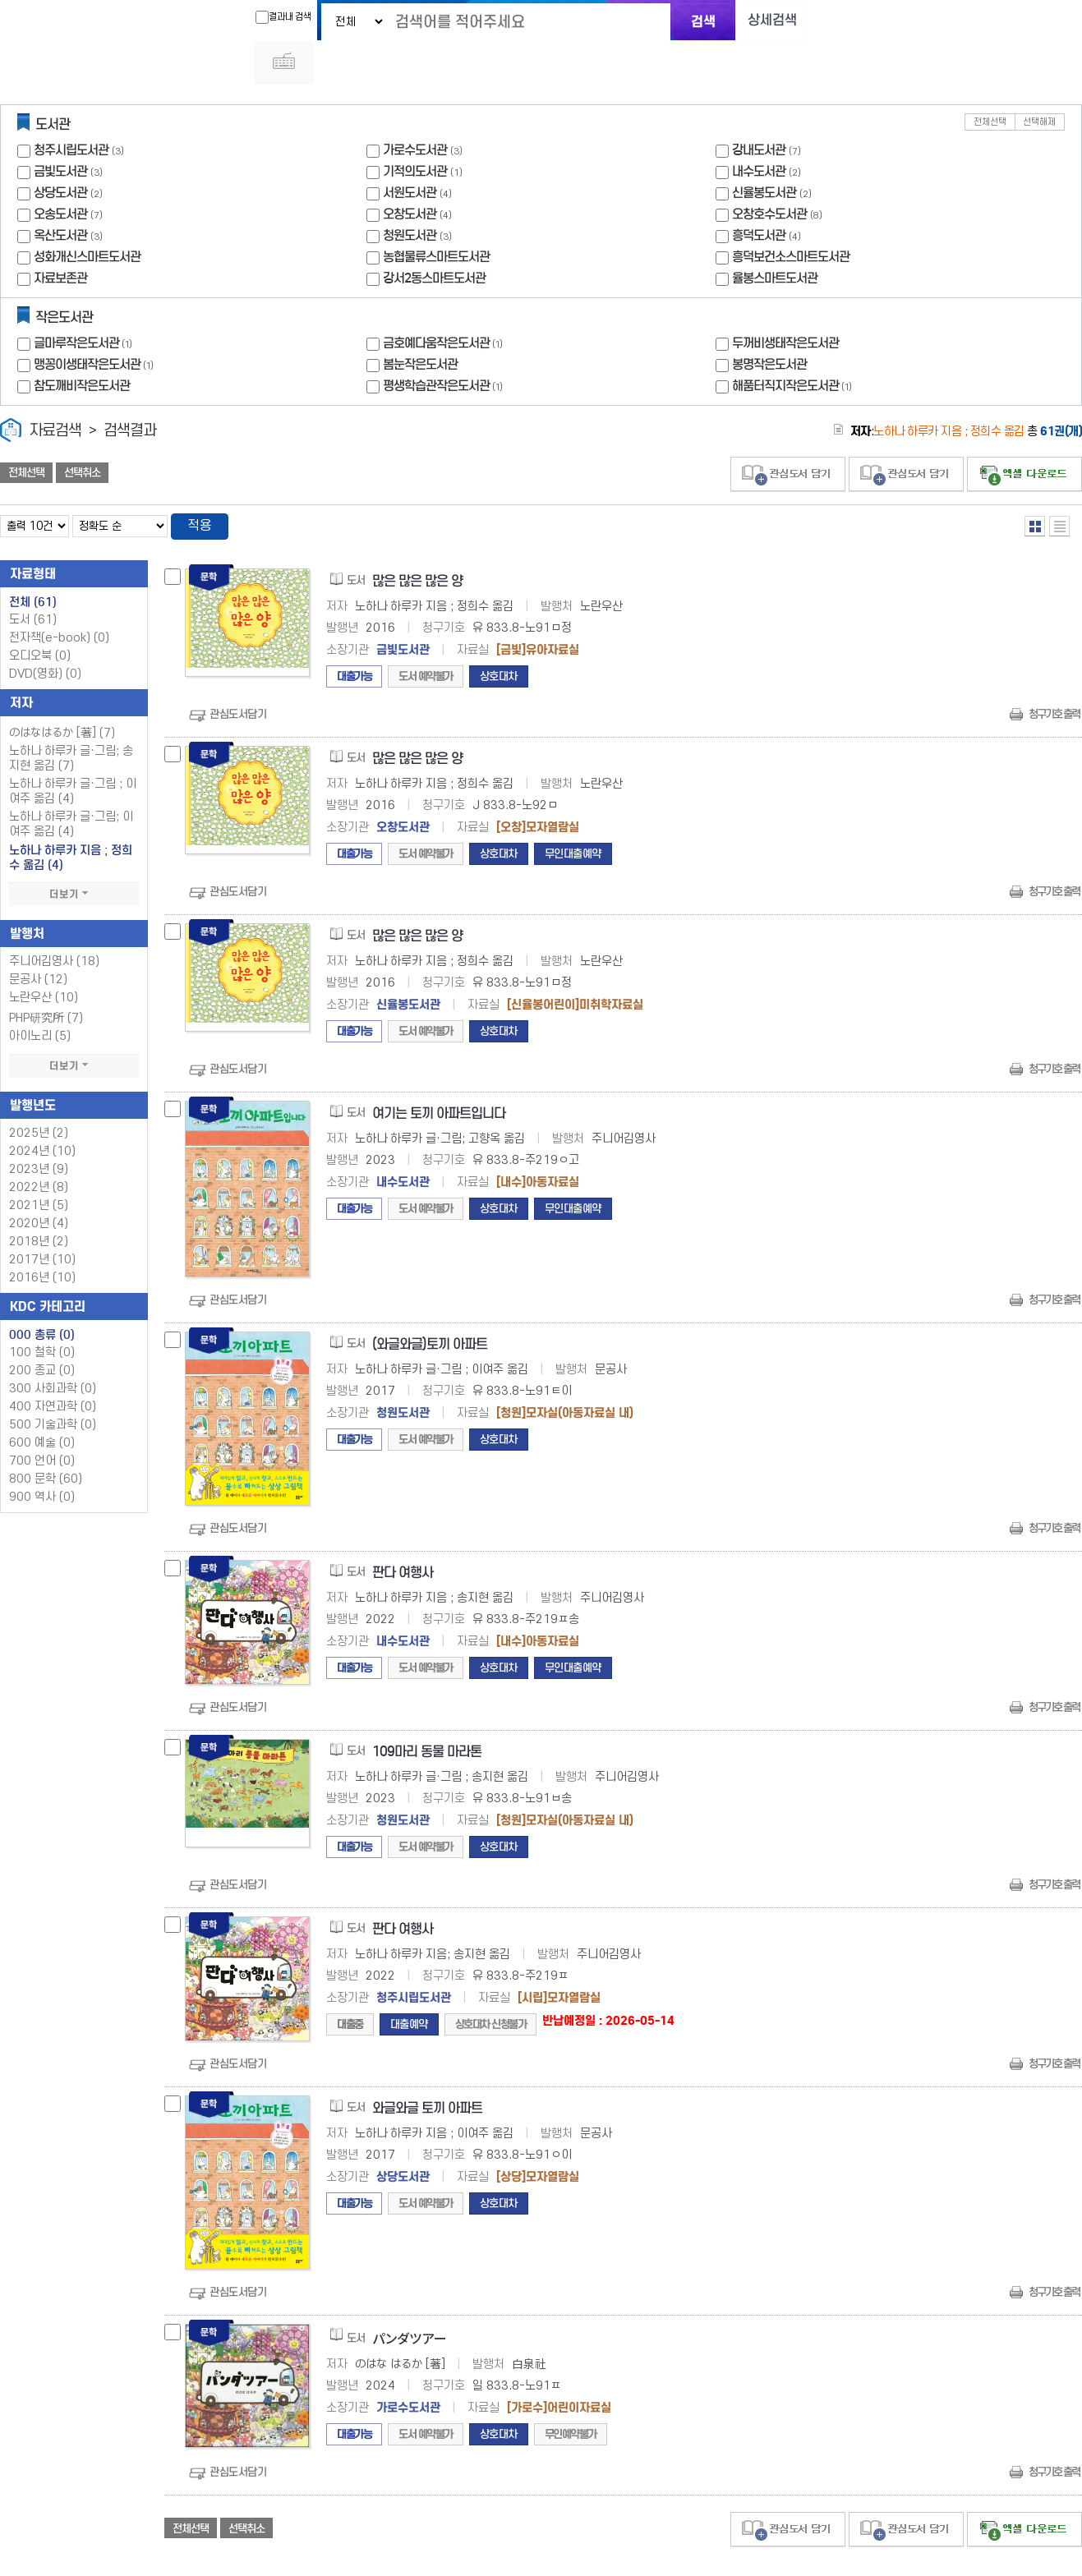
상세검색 (762, 21)
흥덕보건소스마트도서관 (790, 216)
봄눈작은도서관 (420, 324)
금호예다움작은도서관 (444, 302)
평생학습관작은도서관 (444, 345)
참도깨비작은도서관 (82, 345)
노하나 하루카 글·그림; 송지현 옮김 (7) (71, 719)
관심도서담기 (237, 675)
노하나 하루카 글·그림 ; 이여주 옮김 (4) (72, 752)
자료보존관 (60, 238)
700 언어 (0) (42, 1421)
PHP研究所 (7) (46, 979)
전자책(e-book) (59, 598)
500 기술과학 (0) (52, 1385)
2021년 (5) (38, 1166)
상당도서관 (60, 152)
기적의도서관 (415, 131)
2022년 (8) (38, 1148)
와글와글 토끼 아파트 (427, 2068)
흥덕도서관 (758, 195)
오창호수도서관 (769, 174)
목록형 (1059, 486)
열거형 (1034, 486)
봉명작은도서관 (769, 324)
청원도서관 (409, 195)
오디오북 (40, 616)
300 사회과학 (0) (52, 1349)
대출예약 (409, 1985)
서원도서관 (409, 152)
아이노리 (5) (40, 997)
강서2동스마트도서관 (434, 238)
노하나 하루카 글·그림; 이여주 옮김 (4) (71, 784)
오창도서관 (409, 174)
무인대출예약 (573, 814)
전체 (33, 562)
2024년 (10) (42, 1112)
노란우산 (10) (43, 958)
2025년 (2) (38, 1094)
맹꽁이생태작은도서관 (95, 324)
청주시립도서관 (71, 109)
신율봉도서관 (764, 152)
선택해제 (1039, 81)
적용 (200, 486)
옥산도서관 (60, 195)
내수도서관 (758, 131)
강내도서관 (758, 109)
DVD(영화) (45, 635)
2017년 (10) (42, 1220)
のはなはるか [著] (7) (62, 694)
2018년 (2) (38, 1202)
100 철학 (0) (42, 1313)
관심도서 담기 (787, 434)
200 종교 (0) (42, 1331)
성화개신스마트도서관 (87, 216)
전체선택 (990, 81)
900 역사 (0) (42, 1458)
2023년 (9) (38, 1130)
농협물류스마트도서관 (436, 216)
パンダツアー (409, 2300)
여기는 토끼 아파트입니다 (438, 1074)
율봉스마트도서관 (774, 238)
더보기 (74, 855)
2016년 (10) (42, 1238)
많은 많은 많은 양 (417, 541)
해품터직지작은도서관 (793, 345)
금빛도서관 (60, 131)
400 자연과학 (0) (52, 1367)
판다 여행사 (402, 1534)
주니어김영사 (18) (54, 922)
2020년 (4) (38, 1184)
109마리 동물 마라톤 (426, 1712)
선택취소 (82, 433)
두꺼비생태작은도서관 (785, 302)
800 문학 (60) (45, 1440)
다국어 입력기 (817, 21)
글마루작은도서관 (85, 302)
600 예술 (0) (42, 1403)
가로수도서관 (415, 109)
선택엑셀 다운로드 (1024, 434)
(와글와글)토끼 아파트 (429, 1304)
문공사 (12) (38, 940)
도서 (33, 580)
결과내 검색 (272, 17)
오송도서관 (60, 174)
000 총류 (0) (42, 1295)
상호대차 (499, 637)
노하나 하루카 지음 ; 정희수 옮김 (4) (70, 818)
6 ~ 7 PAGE (1052, 2551)
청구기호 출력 (1054, 675)
